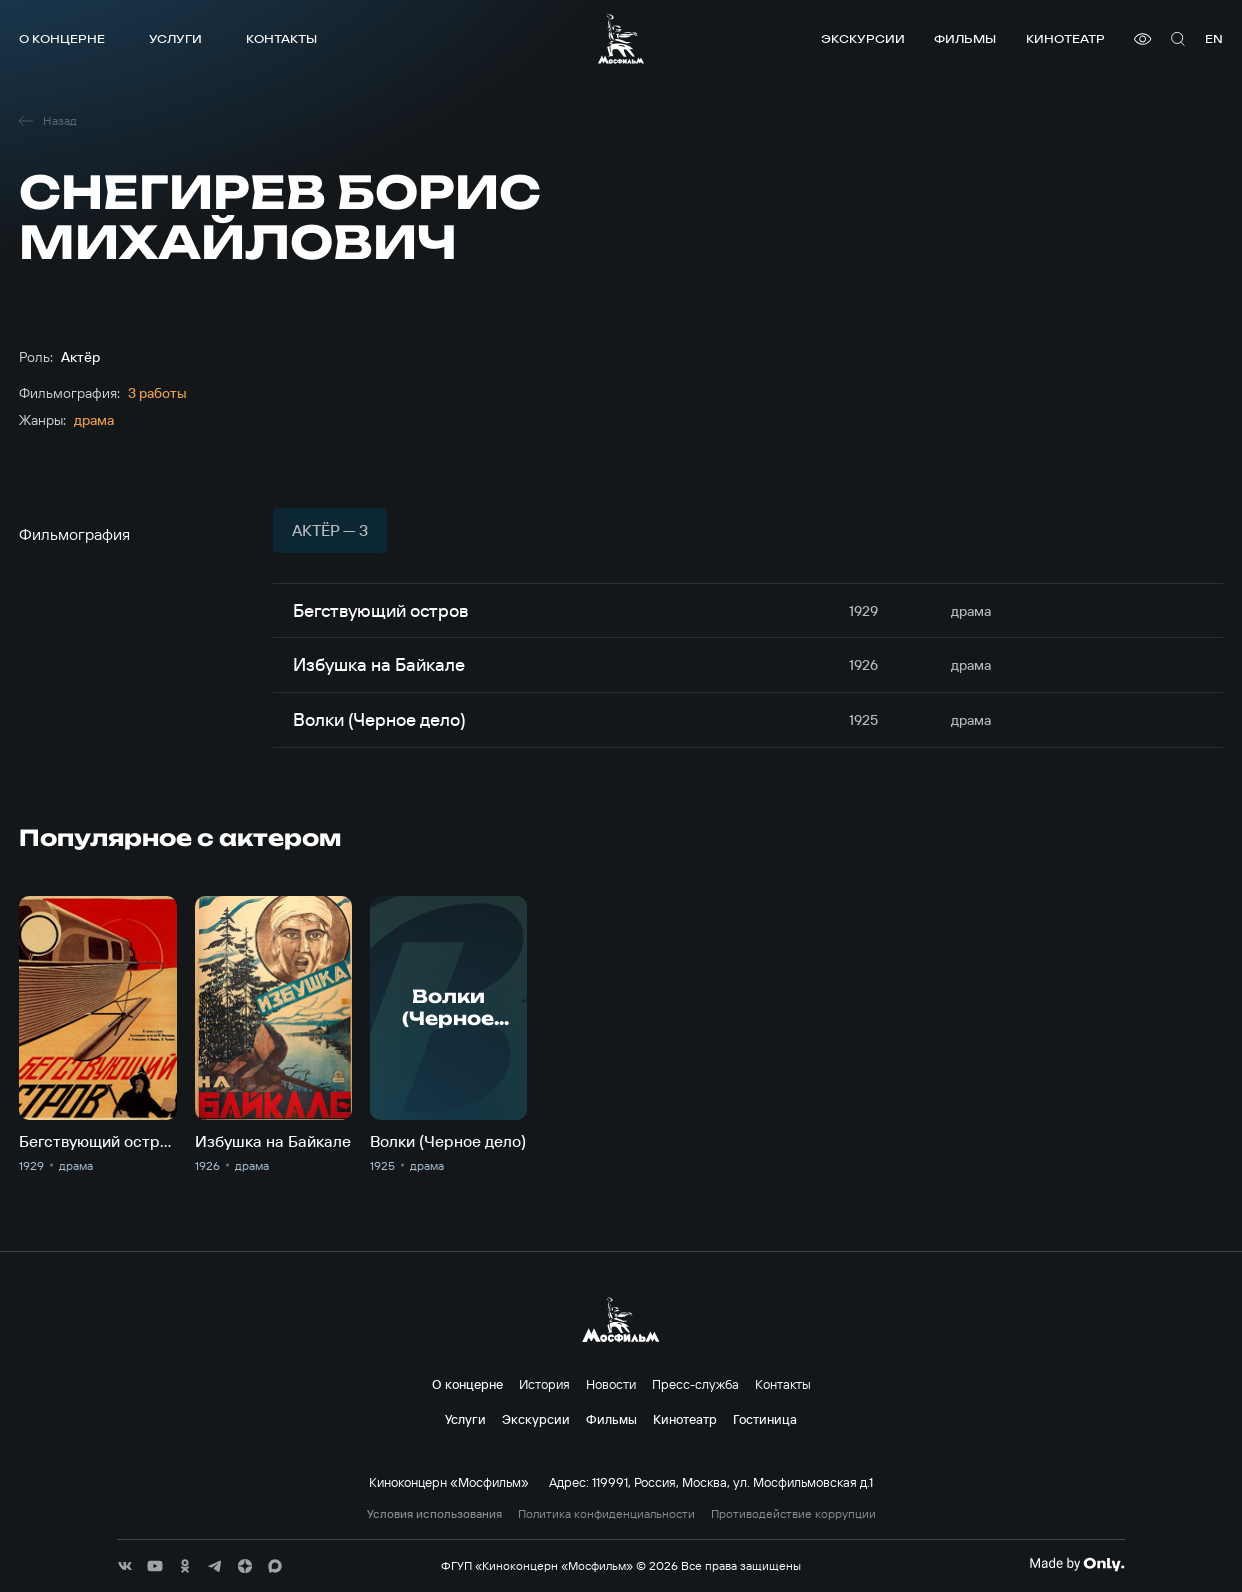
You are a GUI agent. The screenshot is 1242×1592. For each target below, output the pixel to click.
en (1214, 38)
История (544, 1384)
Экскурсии (863, 38)
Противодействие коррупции (793, 1514)
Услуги (175, 38)
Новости (611, 1384)
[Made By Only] (1076, 1564)
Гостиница (765, 1419)
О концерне (62, 38)
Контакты (281, 38)
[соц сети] (125, 1566)
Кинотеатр (1065, 38)
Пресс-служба (695, 1384)
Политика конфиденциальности (606, 1514)
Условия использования (434, 1514)
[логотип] (621, 38)
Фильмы (965, 38)
